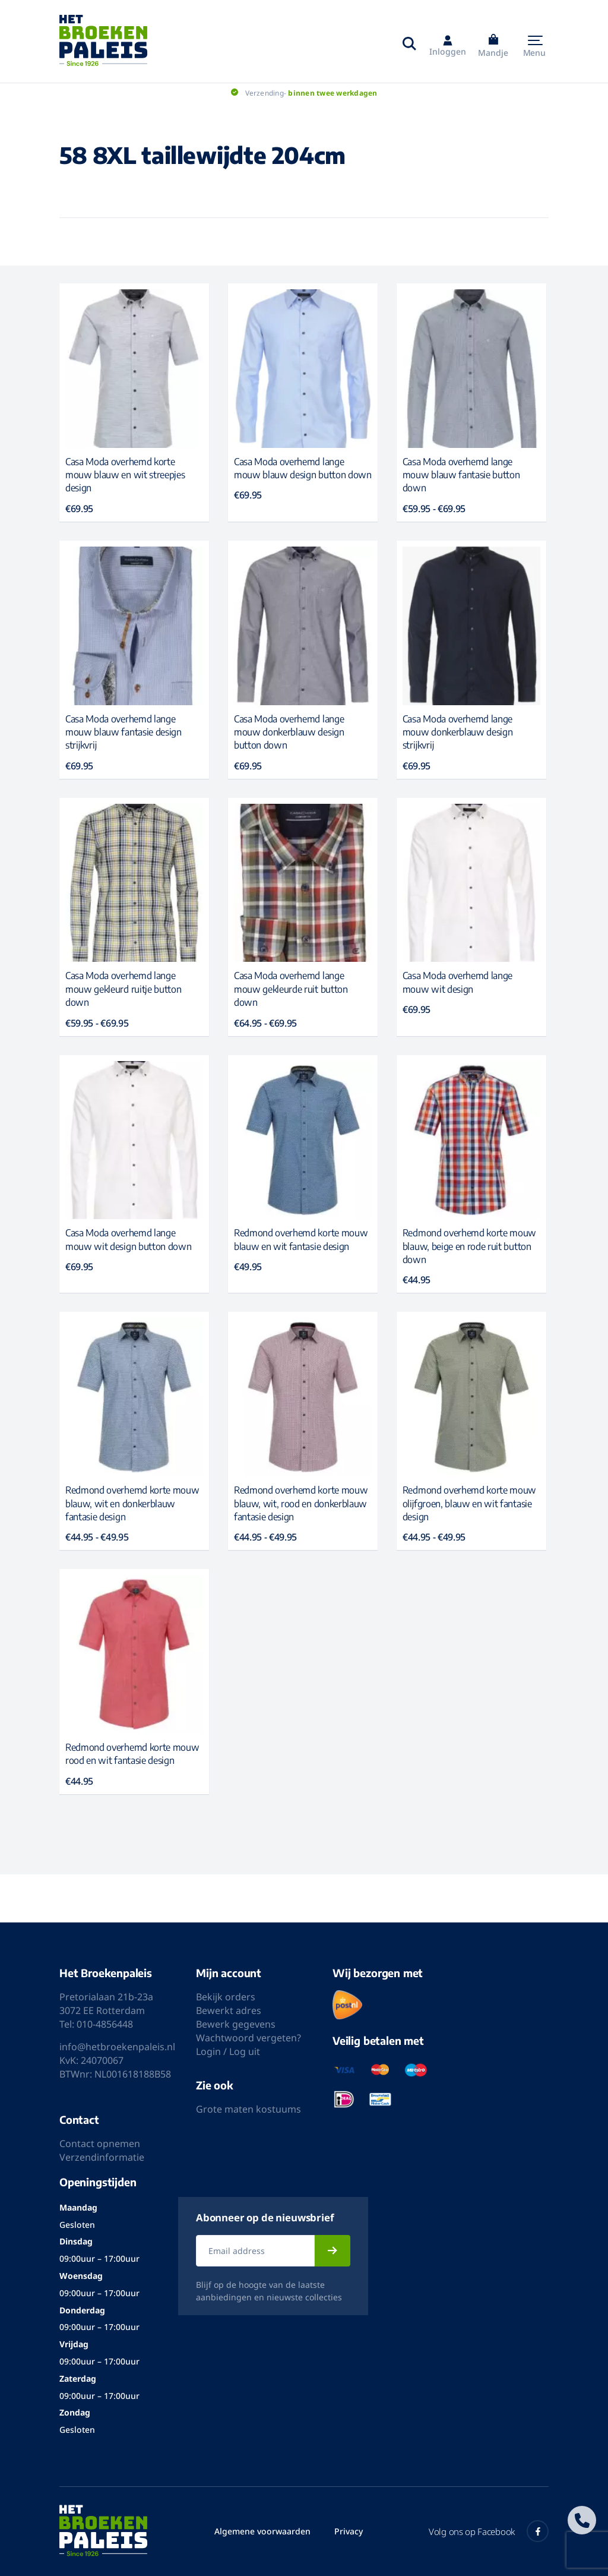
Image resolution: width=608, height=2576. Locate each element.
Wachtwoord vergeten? (248, 2037)
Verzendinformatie (101, 2157)
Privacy (348, 2531)
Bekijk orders (225, 1996)
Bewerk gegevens (236, 2024)
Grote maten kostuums (248, 2109)
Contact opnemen (99, 2143)
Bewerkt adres (228, 2010)
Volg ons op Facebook (489, 2531)
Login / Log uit (228, 2051)
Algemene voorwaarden (262, 2531)
